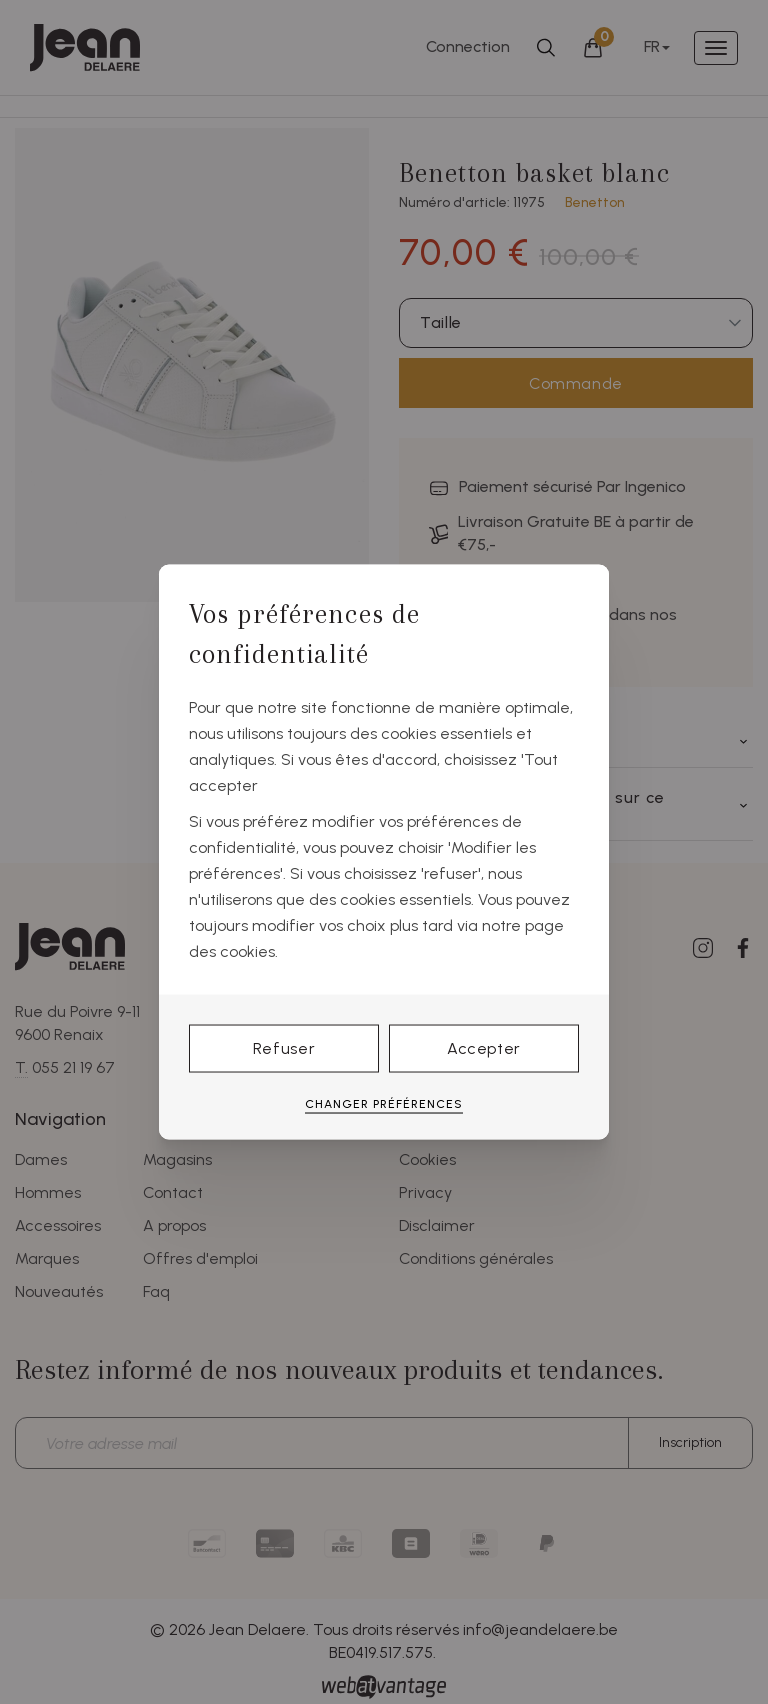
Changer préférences (384, 1103)
